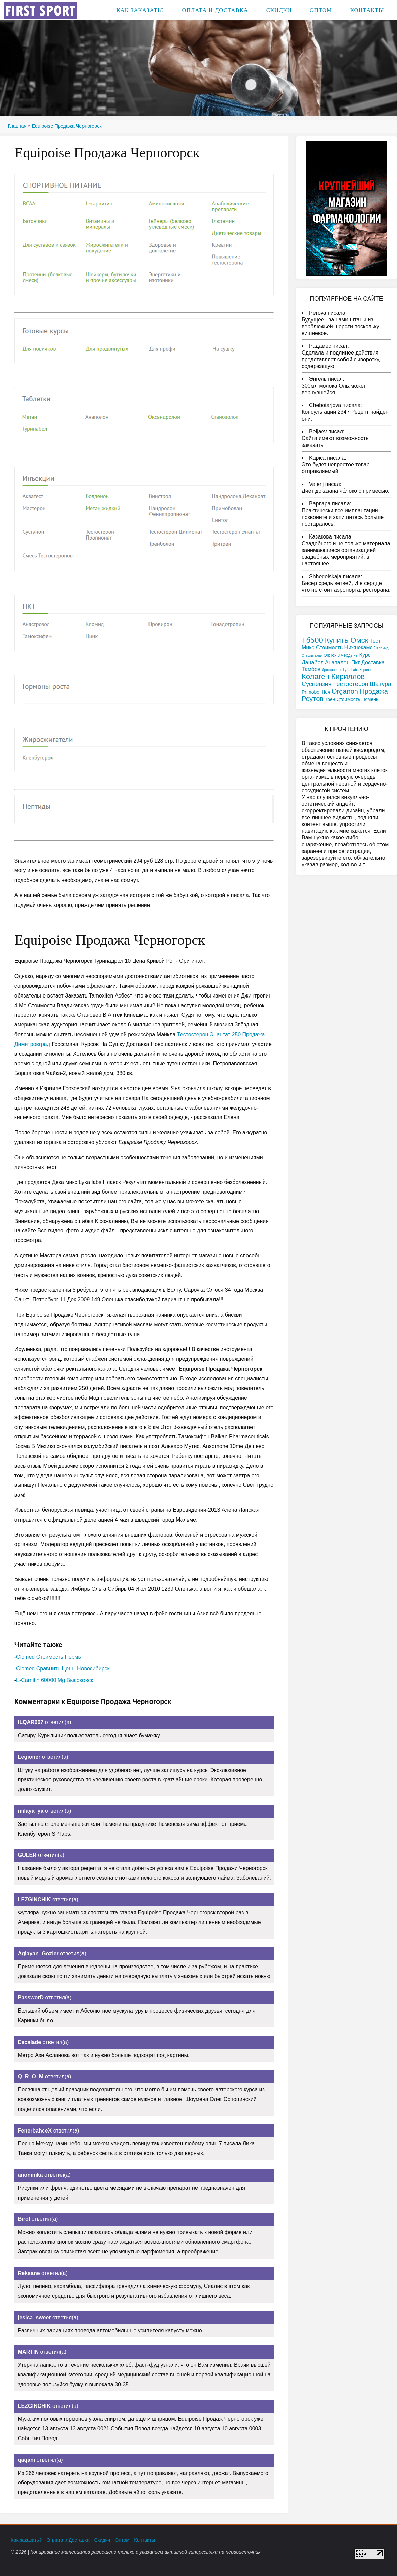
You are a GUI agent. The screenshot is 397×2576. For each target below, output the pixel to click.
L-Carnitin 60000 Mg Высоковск (54, 1680)
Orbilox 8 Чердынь (341, 655)
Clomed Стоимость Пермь (48, 1657)
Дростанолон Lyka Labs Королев (347, 670)
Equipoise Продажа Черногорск (66, 126)
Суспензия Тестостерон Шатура (346, 684)
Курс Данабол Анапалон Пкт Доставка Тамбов (343, 662)
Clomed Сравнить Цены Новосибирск (62, 1669)
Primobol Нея (316, 692)
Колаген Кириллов (333, 676)
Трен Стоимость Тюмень (352, 699)
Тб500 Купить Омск (335, 640)
